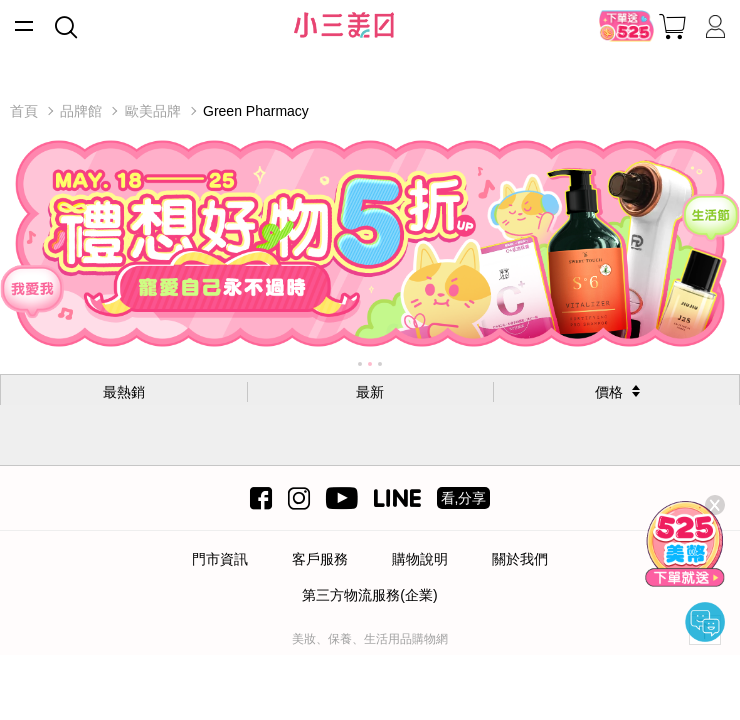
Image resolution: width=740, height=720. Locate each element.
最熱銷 (124, 392)
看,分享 (464, 498)
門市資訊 (220, 559)
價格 (609, 392)
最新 (370, 392)
